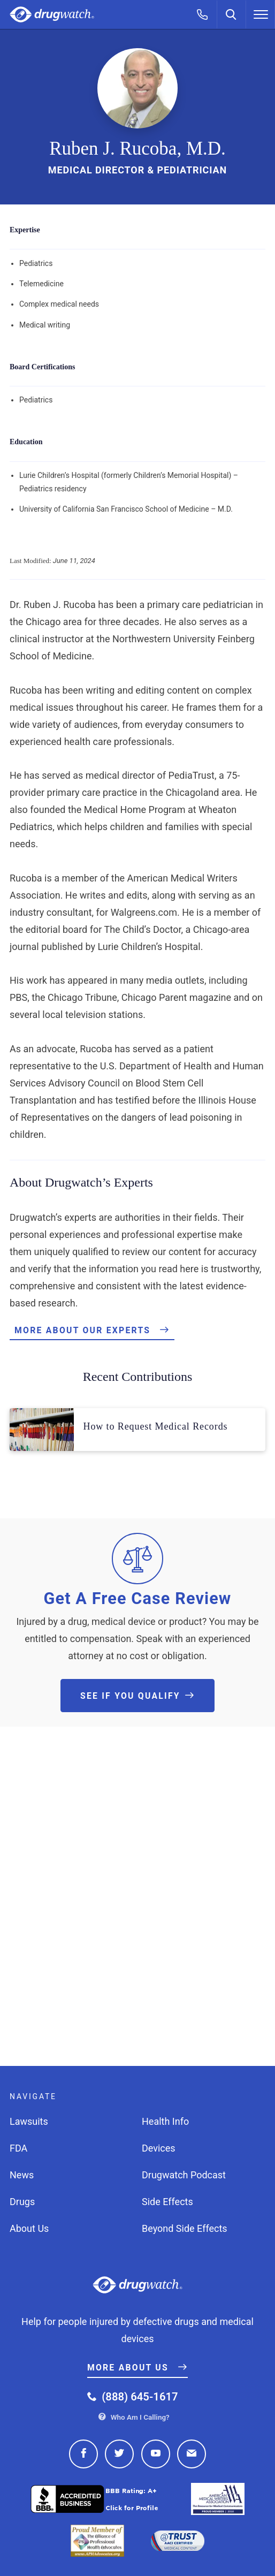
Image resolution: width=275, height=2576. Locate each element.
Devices (158, 2148)
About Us (29, 2228)
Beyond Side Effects (184, 2228)
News (22, 2174)
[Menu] (260, 14)
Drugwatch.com (52, 15)
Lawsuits (29, 2121)
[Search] (231, 14)
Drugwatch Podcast (184, 2174)
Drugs (22, 2201)
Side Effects (167, 2201)
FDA (18, 2148)
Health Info (165, 2121)
